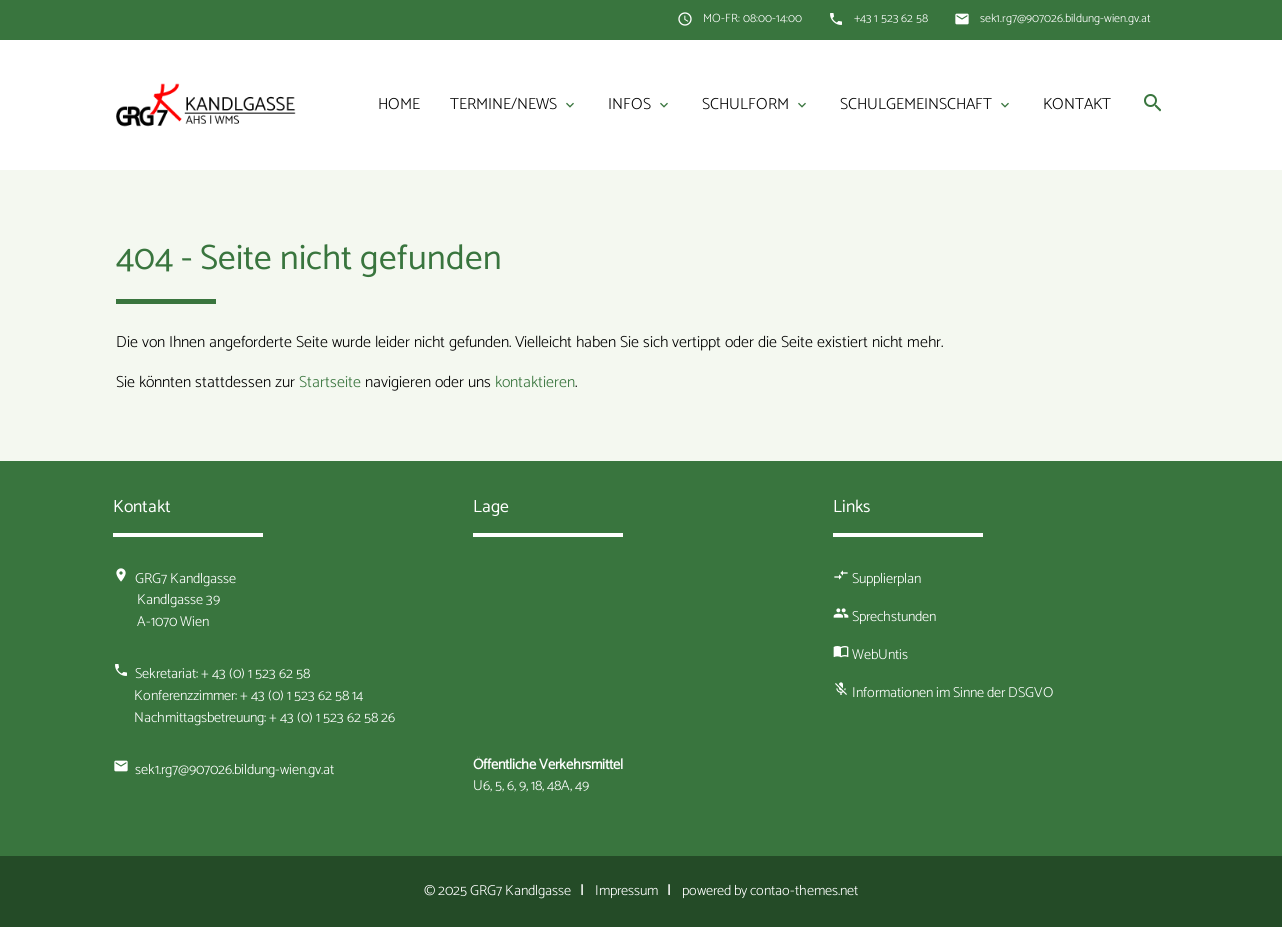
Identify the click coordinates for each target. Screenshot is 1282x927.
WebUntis (880, 655)
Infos (640, 105)
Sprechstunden (894, 617)
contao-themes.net (804, 891)
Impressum (626, 891)
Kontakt (1077, 104)
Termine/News (514, 105)
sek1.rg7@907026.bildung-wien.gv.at (1065, 19)
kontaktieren (535, 382)
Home (399, 104)
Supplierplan (886, 579)
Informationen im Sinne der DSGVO (952, 693)
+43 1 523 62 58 (891, 19)
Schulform (756, 105)
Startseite (330, 382)
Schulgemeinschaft (926, 105)
